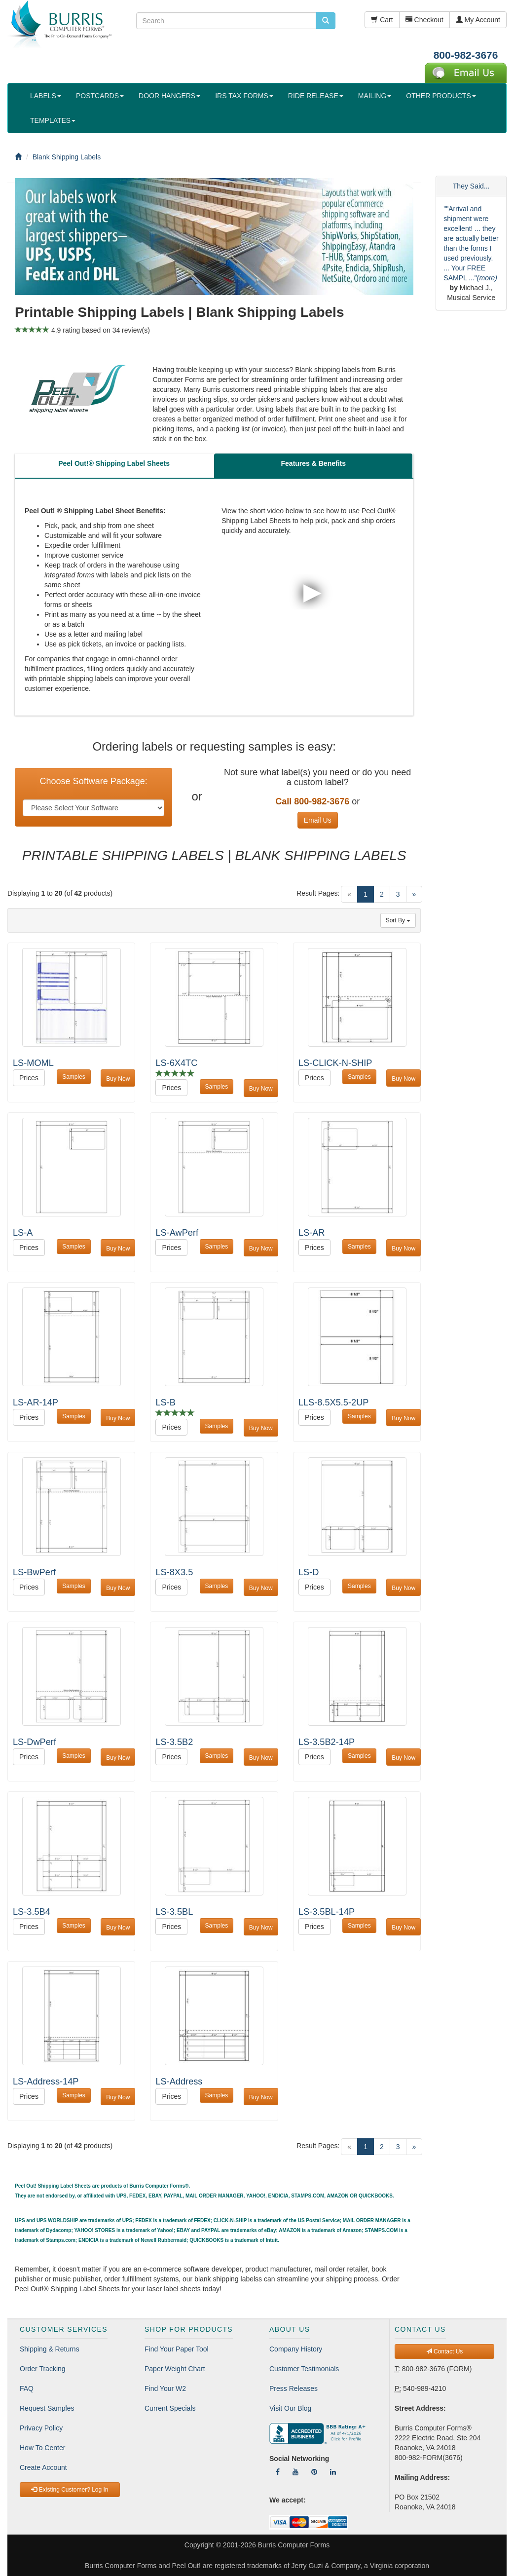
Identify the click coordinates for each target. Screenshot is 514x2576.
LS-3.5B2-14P (326, 1742)
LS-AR (311, 1233)
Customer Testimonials (304, 2369)
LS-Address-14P (45, 2081)
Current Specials (170, 2408)
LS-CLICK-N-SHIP (335, 1063)
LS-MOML (33, 1063)
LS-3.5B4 (31, 1912)
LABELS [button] (45, 96)
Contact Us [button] (444, 2351)
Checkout (424, 20)
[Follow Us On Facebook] (277, 2471)
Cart (382, 20)
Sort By (398, 920)
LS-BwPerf (34, 1572)
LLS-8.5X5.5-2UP (333, 1402)
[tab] (114, 466)
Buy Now (118, 1078)
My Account (478, 20)
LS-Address (178, 2081)
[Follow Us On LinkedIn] (333, 2471)
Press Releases (293, 2388)
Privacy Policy (41, 2428)
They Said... (471, 186)
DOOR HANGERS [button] (169, 96)
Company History (295, 2349)
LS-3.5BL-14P (326, 1912)
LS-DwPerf (34, 1742)
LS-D (308, 1572)
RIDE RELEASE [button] (315, 96)
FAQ (27, 2388)
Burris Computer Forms (294, 2545)
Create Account (43, 2467)
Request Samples (47, 2408)
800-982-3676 (466, 55)
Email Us (317, 820)
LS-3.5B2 (174, 1742)
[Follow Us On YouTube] (295, 2471)
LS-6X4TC (176, 1063)
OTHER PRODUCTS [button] (441, 96)
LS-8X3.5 (174, 1572)
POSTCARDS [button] (100, 96)
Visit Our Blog (290, 2408)
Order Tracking (43, 2369)
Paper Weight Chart (175, 2369)
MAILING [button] (375, 96)
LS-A (23, 1233)
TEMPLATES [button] (52, 120)
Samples (73, 1076)
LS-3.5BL (174, 1912)
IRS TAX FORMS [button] (244, 96)
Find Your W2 (165, 2388)
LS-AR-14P (35, 1402)
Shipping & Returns (49, 2349)
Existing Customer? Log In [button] (69, 2489)
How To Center (42, 2448)
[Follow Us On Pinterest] (314, 2471)
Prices (28, 1078)
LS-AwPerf (176, 1233)
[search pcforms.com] (325, 20)
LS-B (165, 1402)
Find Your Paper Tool (177, 2349)
